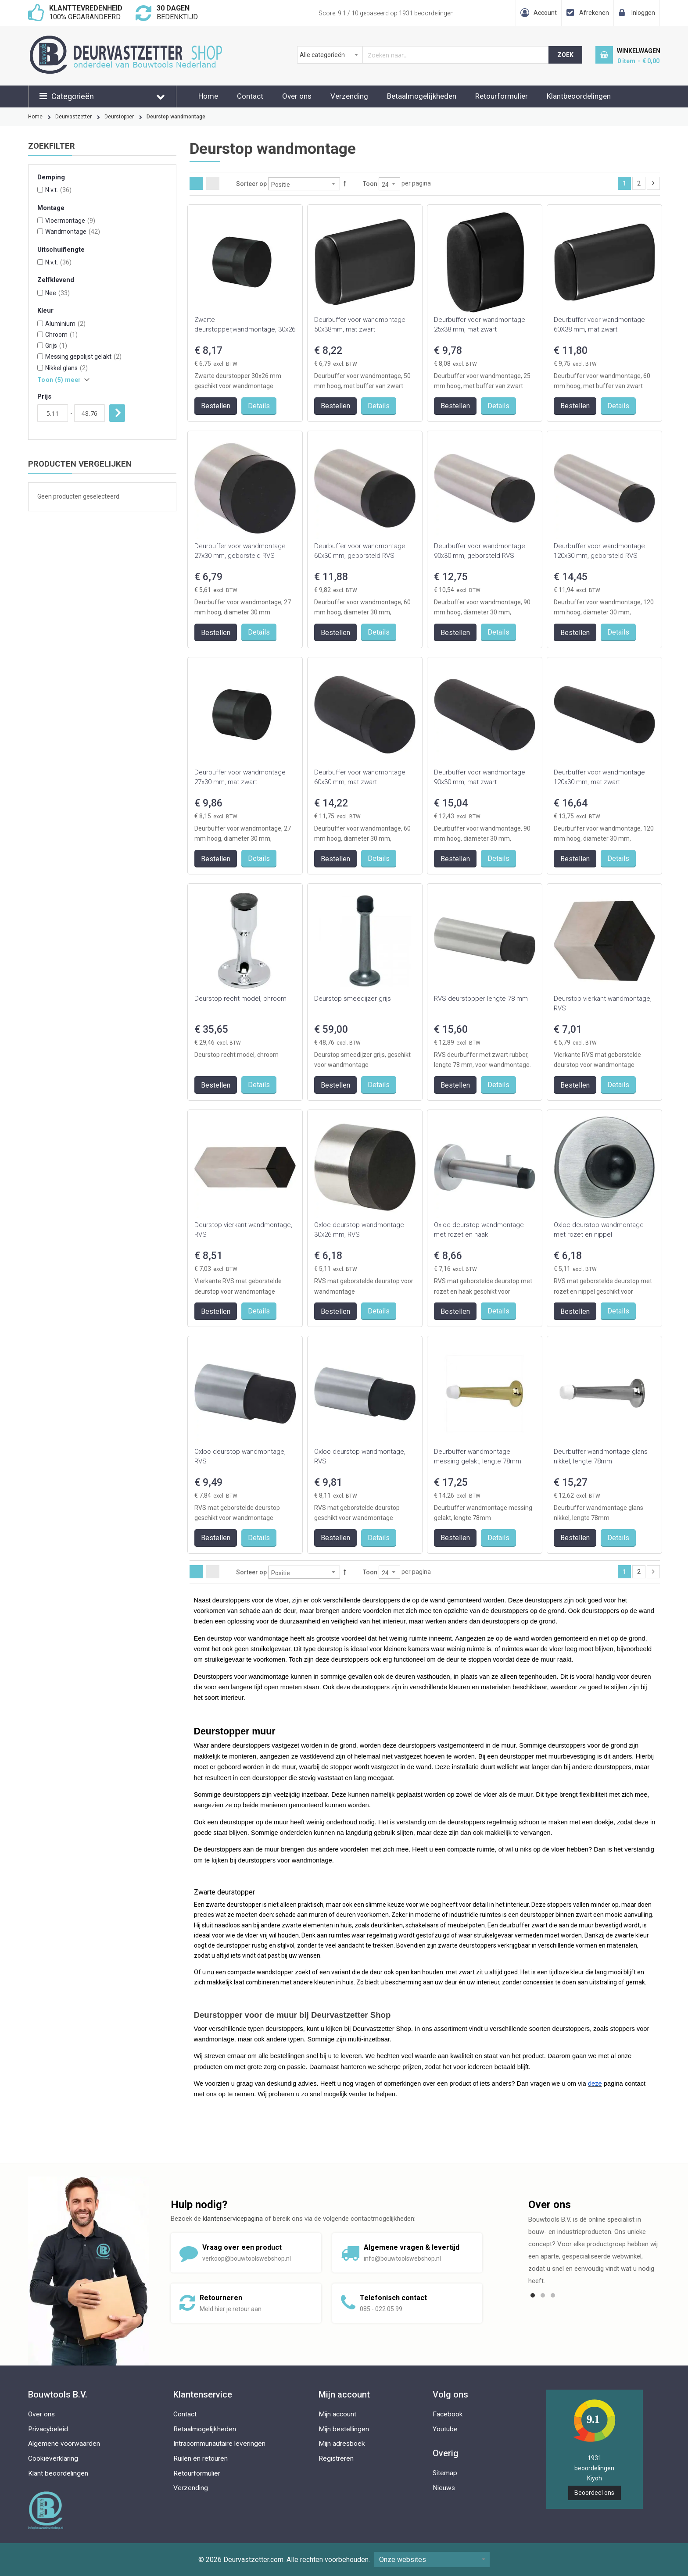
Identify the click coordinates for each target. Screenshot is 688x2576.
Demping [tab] (51, 177)
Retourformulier (501, 96)
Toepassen (117, 413)
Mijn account (337, 2414)
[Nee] (40, 293)
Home (208, 96)
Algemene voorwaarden (64, 2444)
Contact (250, 96)
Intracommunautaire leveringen (219, 2444)
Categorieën (72, 96)
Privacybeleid (48, 2429)
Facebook (448, 2414)
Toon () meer (59, 379)
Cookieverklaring (53, 2458)
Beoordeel (594, 2492)
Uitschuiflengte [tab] (61, 249)
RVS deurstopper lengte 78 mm (481, 999)
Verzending (349, 96)
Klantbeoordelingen (579, 96)
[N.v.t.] (40, 190)
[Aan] (89, 413)
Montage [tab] (50, 208)
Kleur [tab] (45, 310)
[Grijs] (40, 345)
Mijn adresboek (342, 2444)
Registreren (336, 2458)
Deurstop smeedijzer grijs (352, 999)
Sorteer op (251, 183)
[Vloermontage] (40, 220)
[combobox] (423, 55)
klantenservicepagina (233, 2219)
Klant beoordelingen (58, 2473)
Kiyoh (594, 2478)
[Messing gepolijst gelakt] (40, 356)
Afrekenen (594, 12)
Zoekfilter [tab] (51, 146)
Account (545, 12)
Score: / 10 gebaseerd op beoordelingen (386, 13)
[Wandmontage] (40, 231)
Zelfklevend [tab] (55, 280)
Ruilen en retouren (200, 2458)
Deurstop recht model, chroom (240, 999)
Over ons (297, 96)
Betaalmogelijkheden (421, 96)
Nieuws (444, 2488)
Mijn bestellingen (344, 2429)
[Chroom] (40, 334)
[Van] (52, 413)
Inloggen (643, 12)
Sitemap (445, 2473)
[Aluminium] (40, 323)
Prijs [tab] (44, 396)
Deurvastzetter (73, 117)
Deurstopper (119, 117)
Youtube (445, 2429)
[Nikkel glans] (40, 368)
